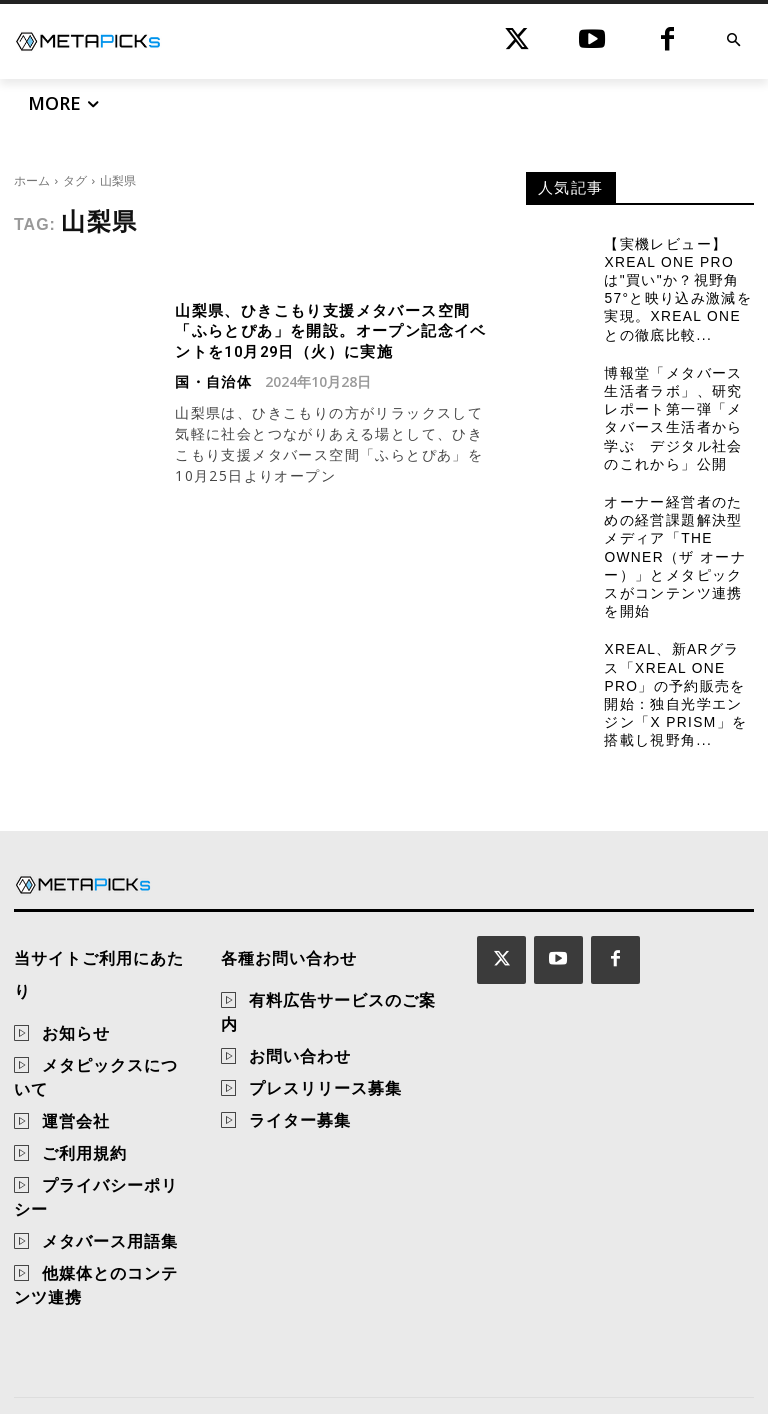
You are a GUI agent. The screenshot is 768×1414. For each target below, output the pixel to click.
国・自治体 (213, 378)
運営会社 (76, 1069)
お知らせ (76, 981)
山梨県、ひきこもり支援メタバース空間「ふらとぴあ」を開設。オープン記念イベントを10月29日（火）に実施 (329, 329)
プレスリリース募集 (325, 1069)
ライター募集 (300, 1101)
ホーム (32, 180)
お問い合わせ (300, 1037)
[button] (733, 41)
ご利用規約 (84, 1101)
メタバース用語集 (110, 1189)
